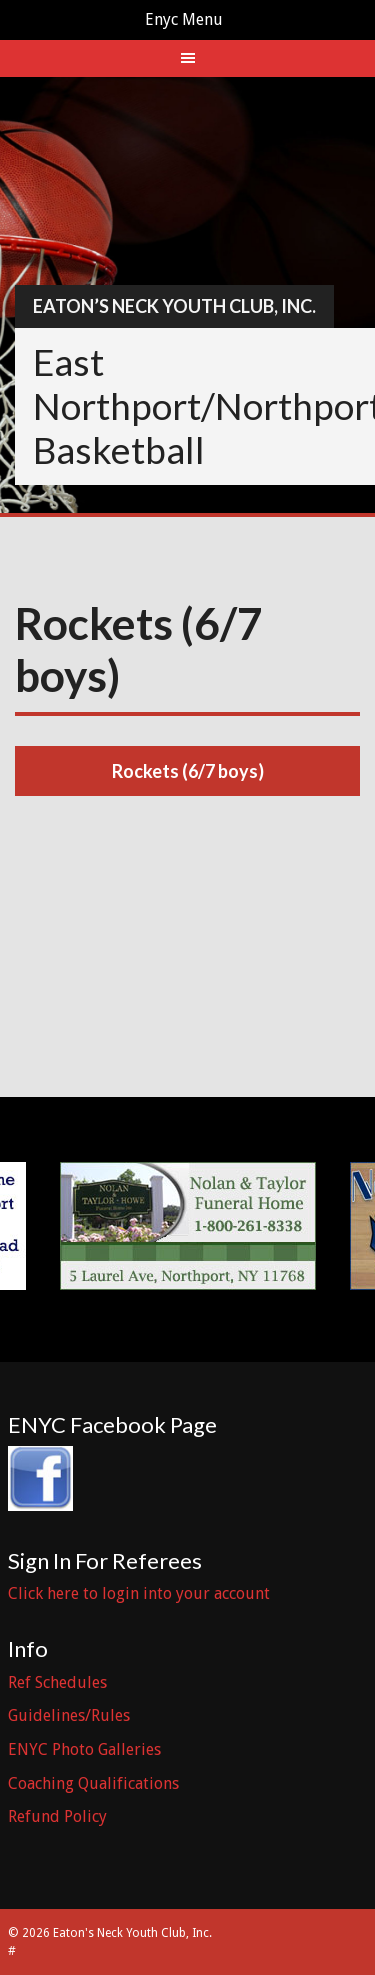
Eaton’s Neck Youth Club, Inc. (174, 306)
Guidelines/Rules (69, 1715)
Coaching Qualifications (93, 1783)
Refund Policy (57, 1816)
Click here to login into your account (139, 1593)
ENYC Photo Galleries (84, 1749)
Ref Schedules (57, 1682)
